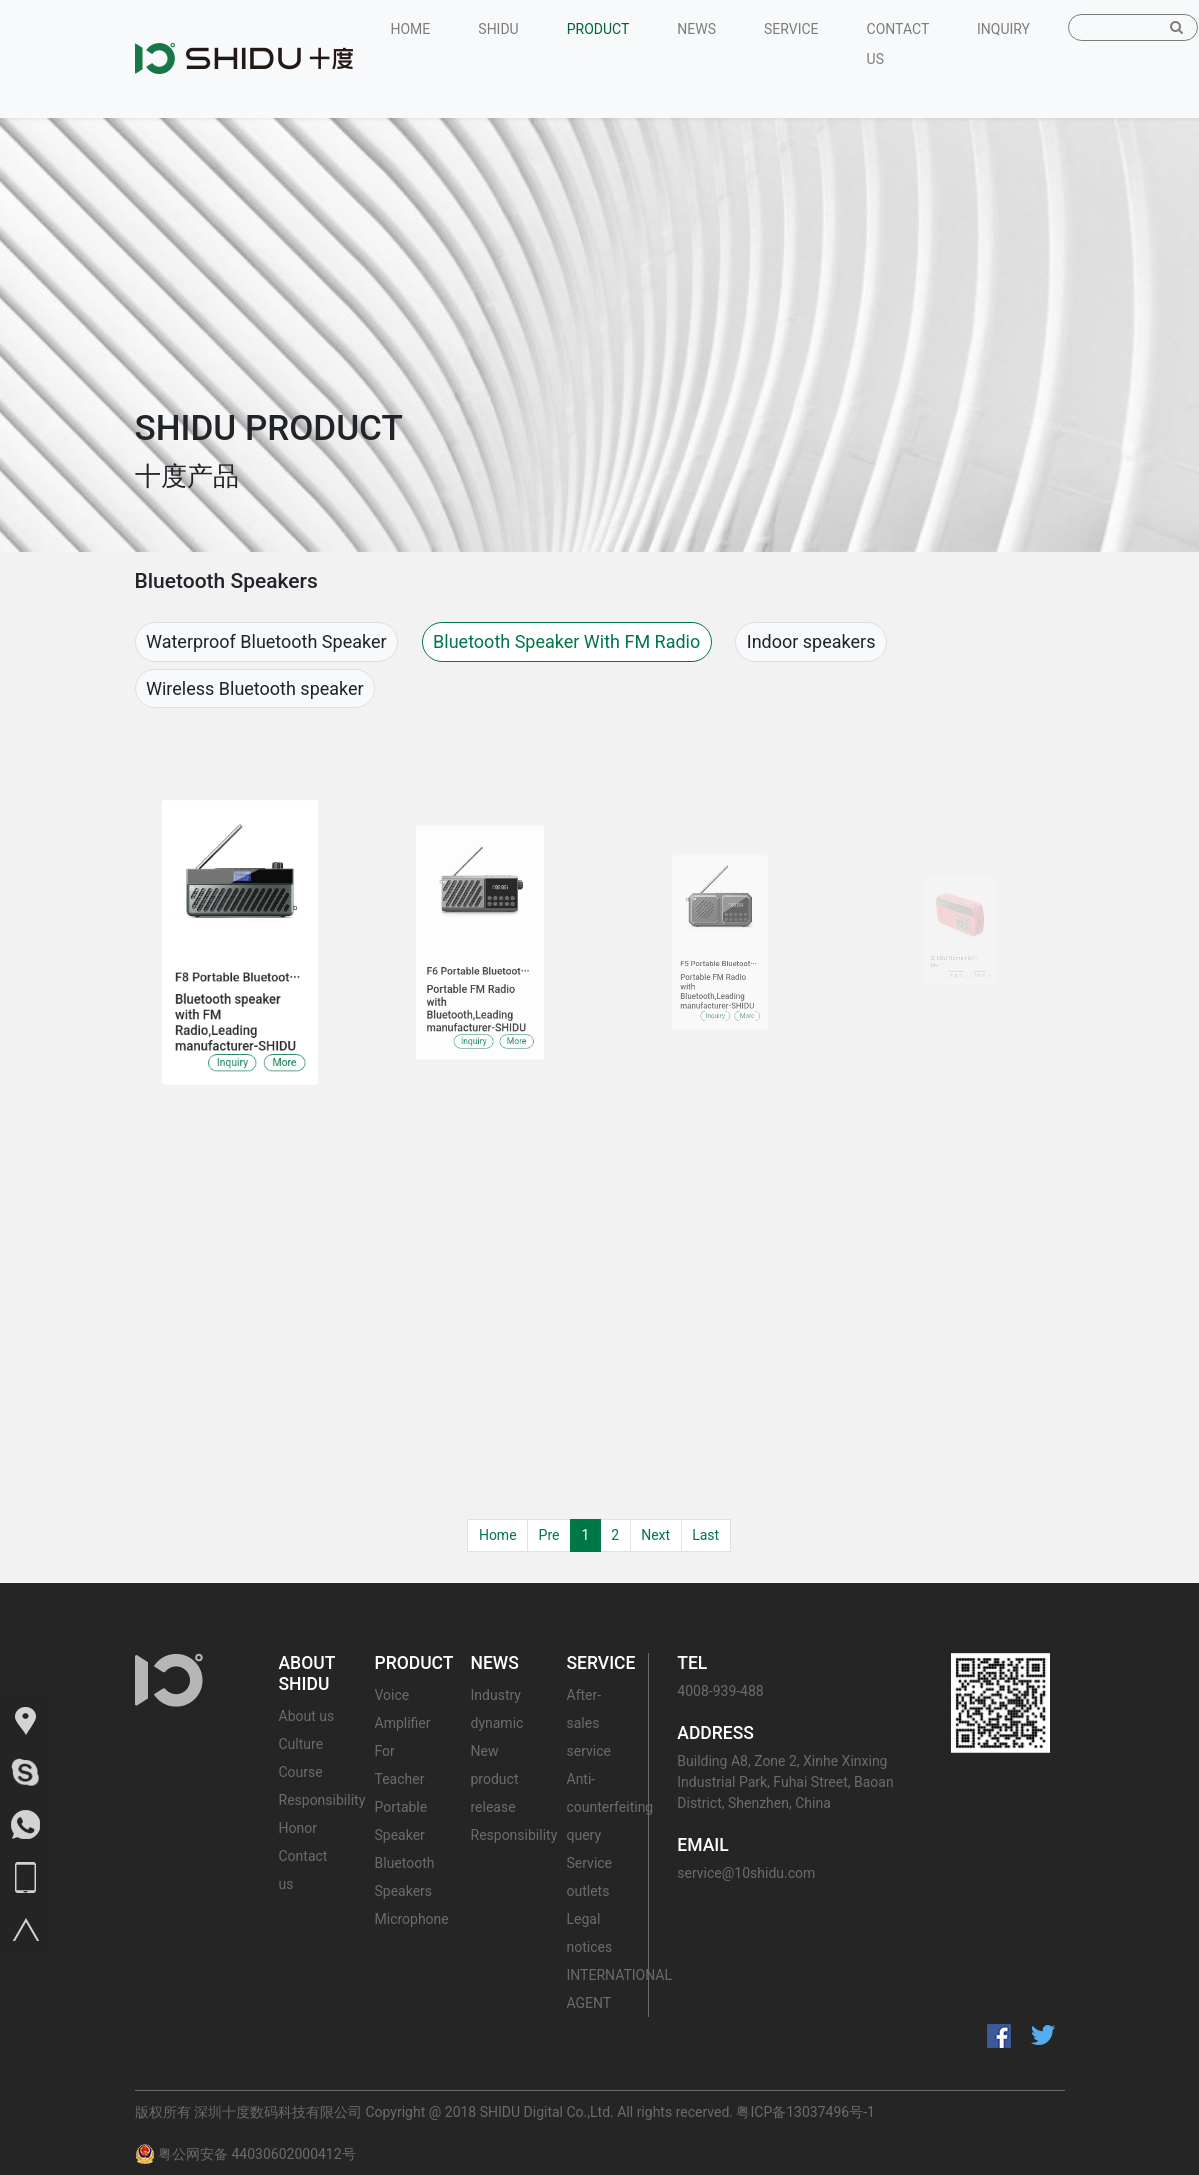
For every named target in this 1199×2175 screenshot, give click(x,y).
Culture (301, 1744)
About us (307, 1716)
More (270, 1024)
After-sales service (589, 1723)
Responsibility (322, 1800)
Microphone (412, 1919)
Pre (549, 1535)
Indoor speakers (811, 641)
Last (705, 1535)
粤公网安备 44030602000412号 (245, 2154)
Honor (298, 1828)
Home (498, 1535)
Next (655, 1535)
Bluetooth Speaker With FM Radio (566, 641)
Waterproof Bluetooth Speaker (266, 641)
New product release (495, 1779)
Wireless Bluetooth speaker (255, 688)
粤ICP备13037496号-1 (805, 2112)
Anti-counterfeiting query (610, 1807)
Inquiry (234, 1024)
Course (301, 1772)
